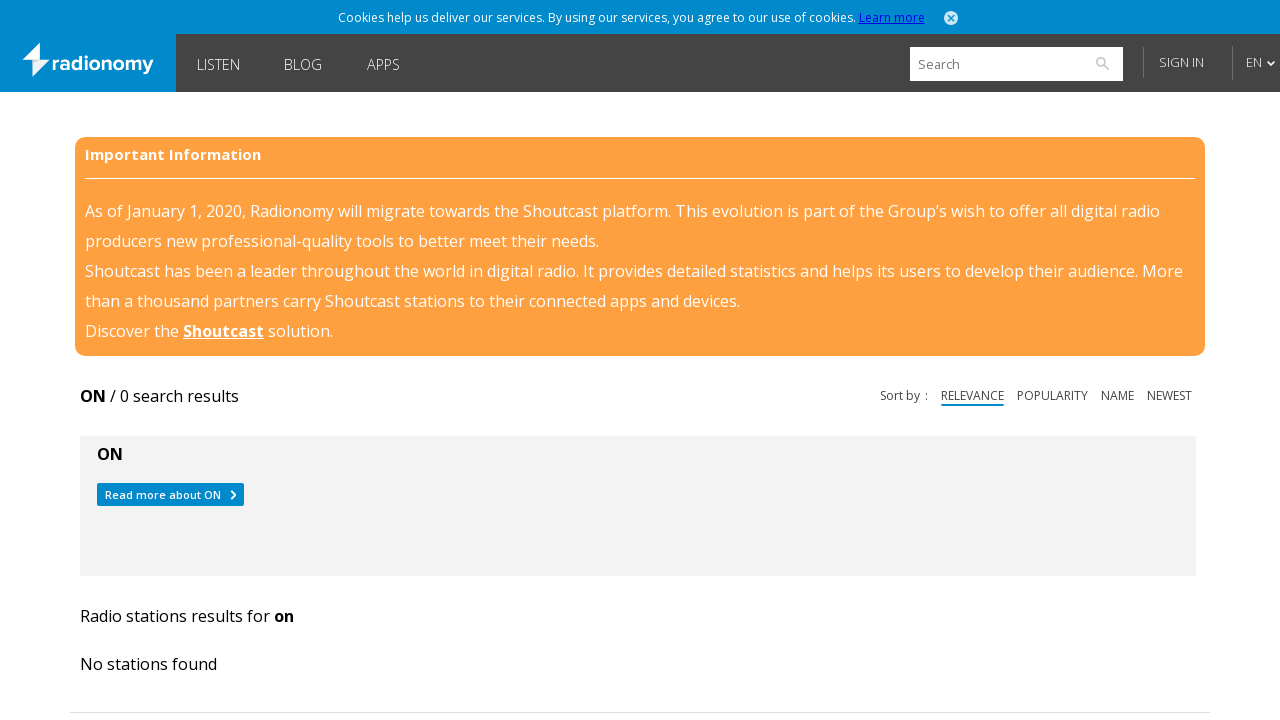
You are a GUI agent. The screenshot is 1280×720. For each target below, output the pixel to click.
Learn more (892, 17)
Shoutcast (223, 331)
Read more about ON (163, 494)
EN (1254, 62)
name (1117, 395)
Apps (383, 64)
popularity (1052, 395)
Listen (218, 64)
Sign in (1181, 62)
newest (1169, 395)
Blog (303, 64)
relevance (972, 395)
